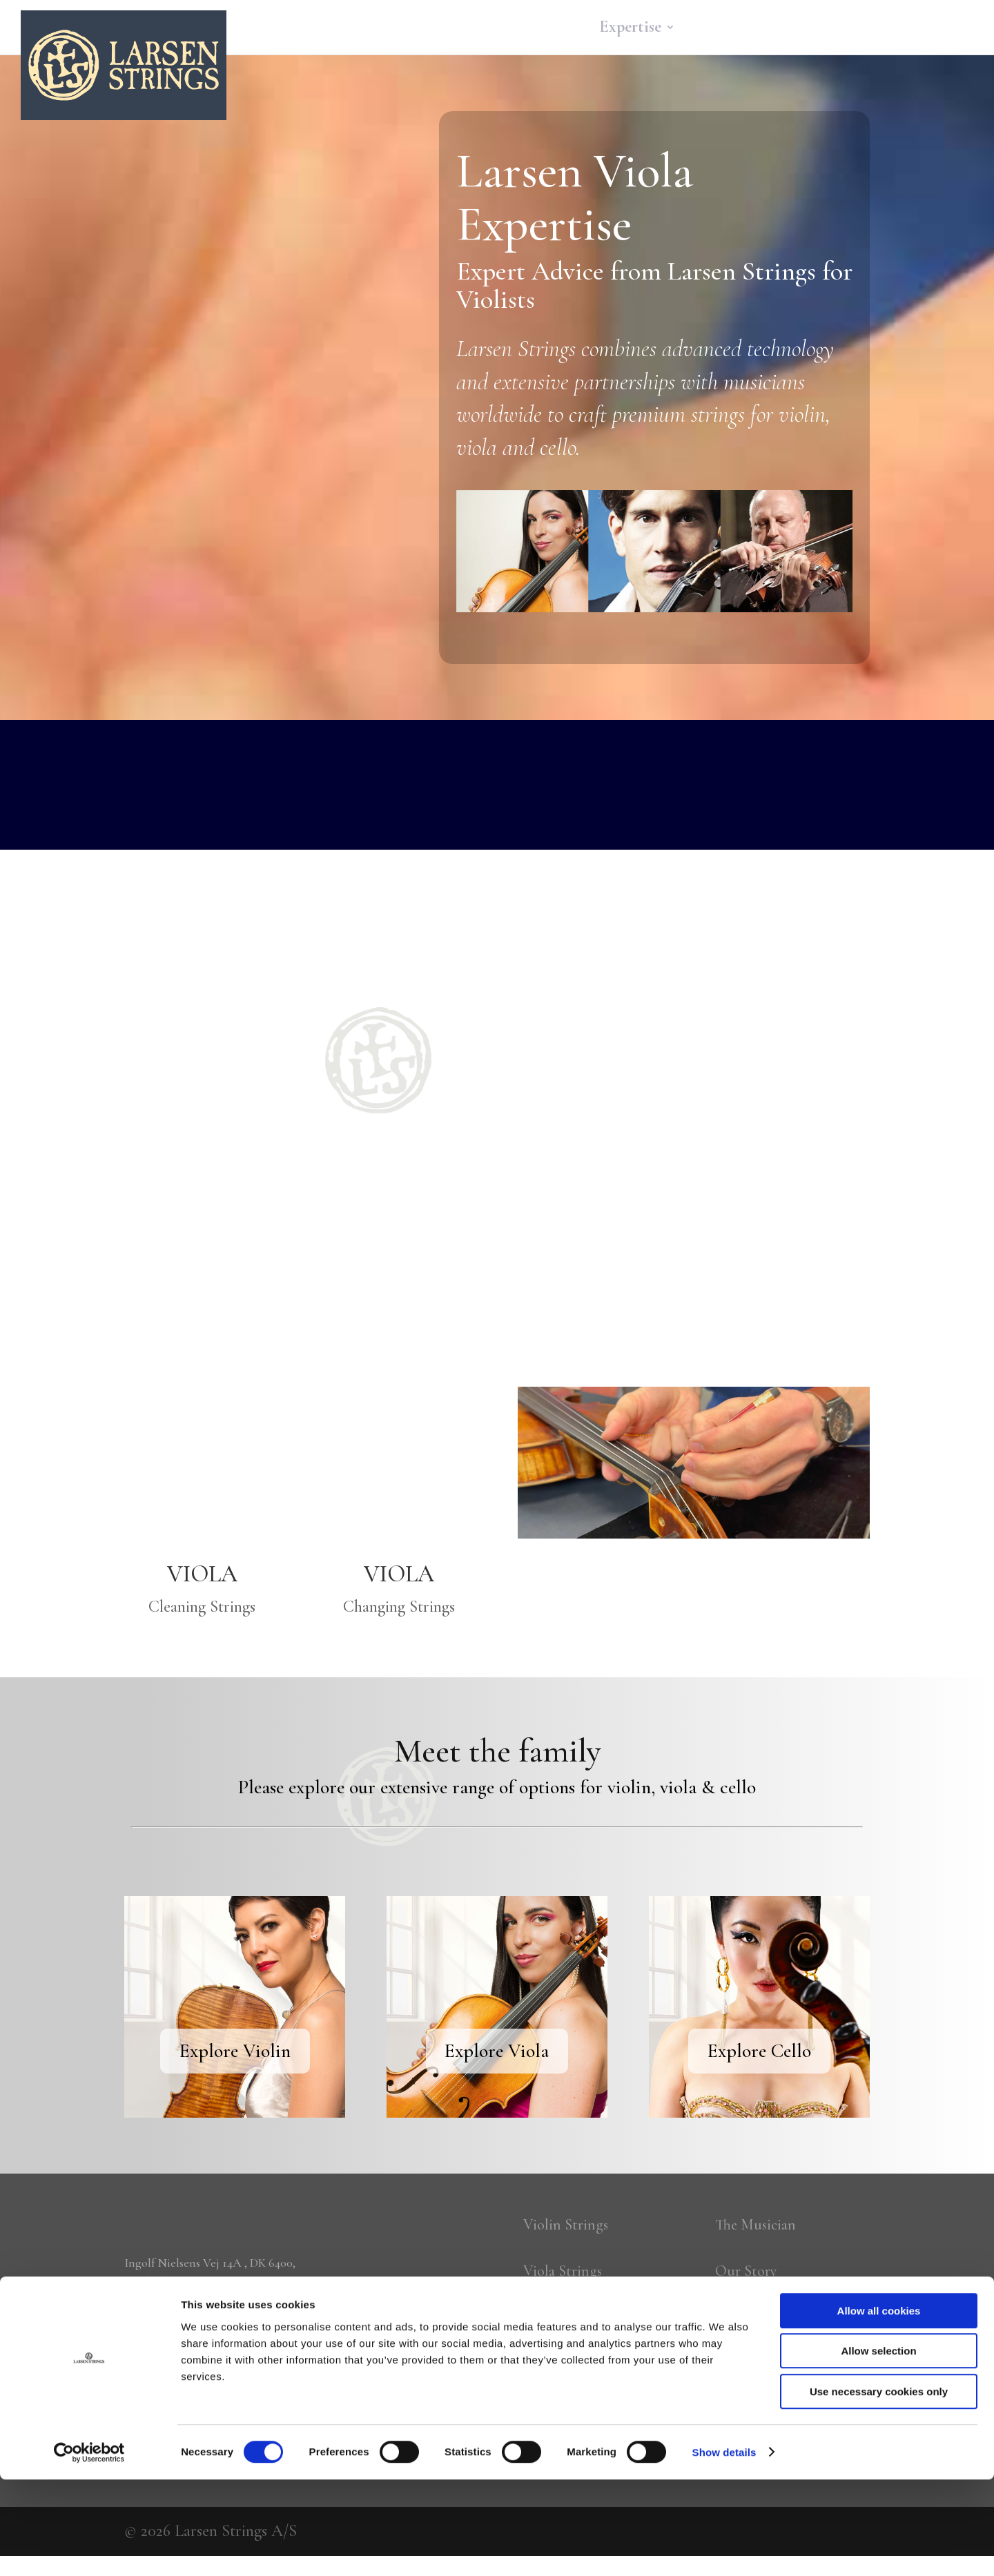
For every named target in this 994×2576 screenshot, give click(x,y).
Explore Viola (497, 2050)
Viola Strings (566, 2275)
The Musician (760, 2226)
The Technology (769, 2325)
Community (734, 30)
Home (478, 30)
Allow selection (878, 2448)
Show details (724, 2549)
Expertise (630, 30)
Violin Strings (569, 2226)
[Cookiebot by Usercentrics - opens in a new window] (89, 2549)
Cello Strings (567, 2325)
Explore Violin (235, 2050)
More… (906, 30)
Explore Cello (759, 2050)
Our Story (750, 2275)
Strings (542, 30)
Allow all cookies (879, 2407)
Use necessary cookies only (879, 2488)
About (828, 30)
